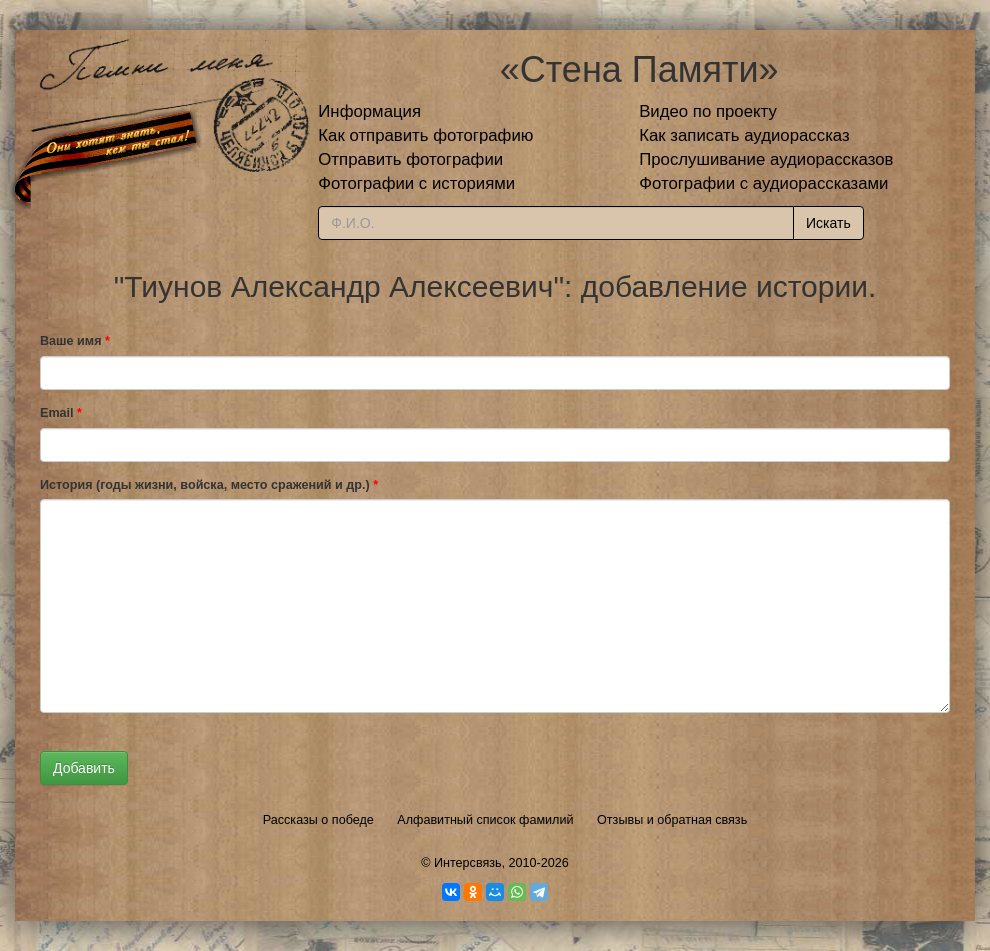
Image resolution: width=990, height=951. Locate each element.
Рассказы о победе (318, 820)
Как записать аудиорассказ (744, 135)
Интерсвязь (468, 863)
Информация (369, 111)
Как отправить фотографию (425, 135)
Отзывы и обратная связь (672, 820)
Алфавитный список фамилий (485, 820)
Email (61, 413)
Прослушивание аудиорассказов (766, 159)
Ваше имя (75, 341)
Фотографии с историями (416, 183)
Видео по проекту (708, 111)
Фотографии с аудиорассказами (763, 183)
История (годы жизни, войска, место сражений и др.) (209, 485)
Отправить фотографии (410, 159)
